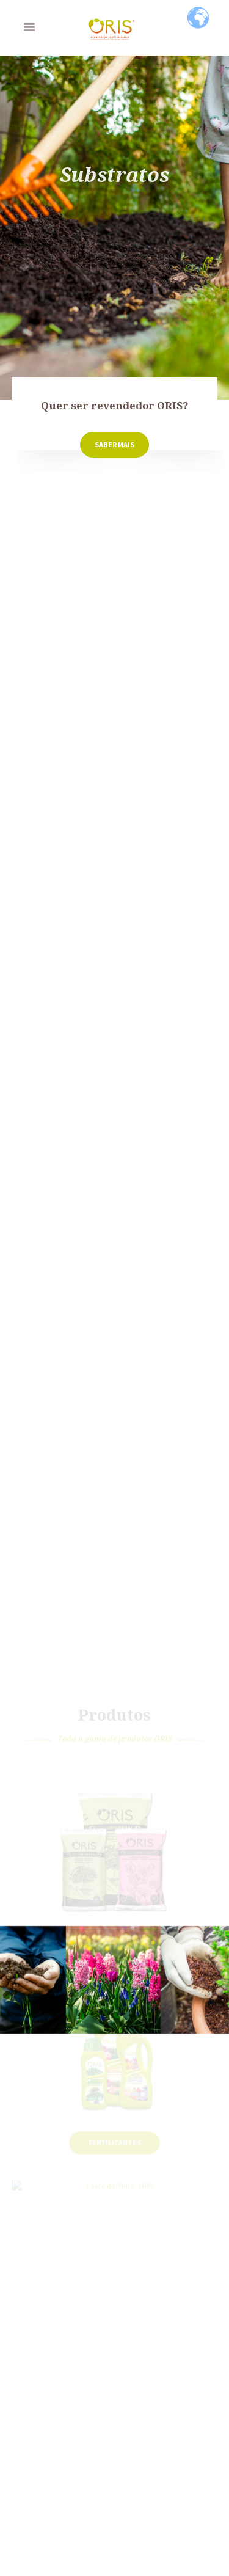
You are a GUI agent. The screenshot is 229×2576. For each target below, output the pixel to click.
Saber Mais (114, 444)
